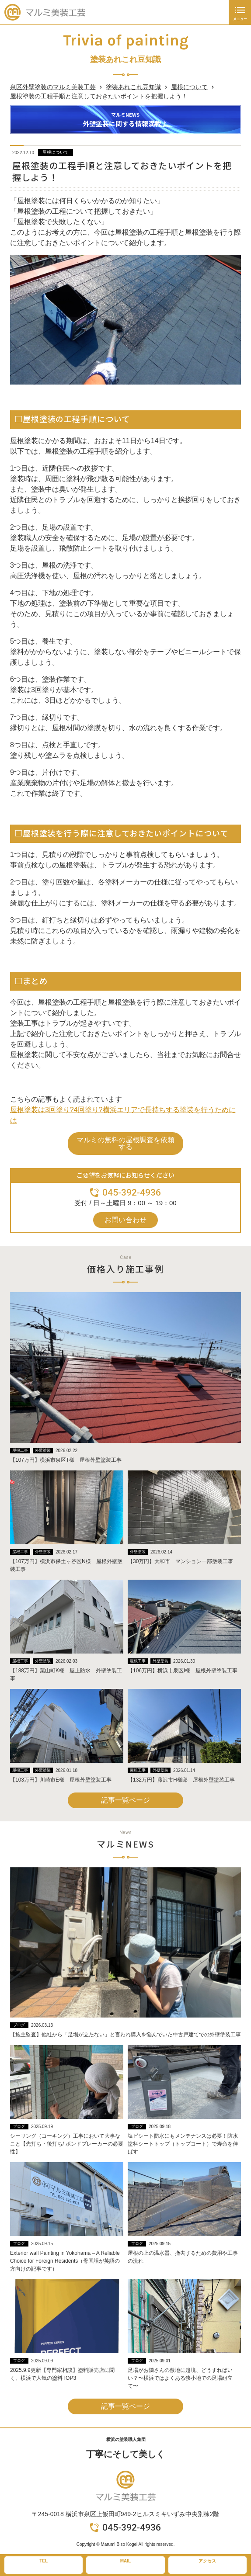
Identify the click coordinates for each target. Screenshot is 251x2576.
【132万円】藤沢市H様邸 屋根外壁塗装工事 (181, 1780)
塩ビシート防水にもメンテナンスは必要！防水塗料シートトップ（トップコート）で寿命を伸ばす (183, 2144)
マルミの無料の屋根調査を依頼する (125, 1143)
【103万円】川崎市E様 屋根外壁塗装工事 (61, 1780)
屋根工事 (20, 1450)
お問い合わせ (125, 1220)
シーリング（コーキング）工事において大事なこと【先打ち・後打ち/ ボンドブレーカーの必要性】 (66, 2144)
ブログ (19, 2025)
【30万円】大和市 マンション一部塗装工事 (180, 1561)
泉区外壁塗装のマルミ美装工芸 (53, 86)
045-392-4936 (131, 1192)
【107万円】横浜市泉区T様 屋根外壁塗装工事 (66, 1460)
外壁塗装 (43, 1450)
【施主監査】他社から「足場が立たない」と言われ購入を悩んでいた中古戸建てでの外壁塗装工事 (125, 2035)
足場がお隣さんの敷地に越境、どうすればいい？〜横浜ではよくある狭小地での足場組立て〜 (180, 2378)
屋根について (189, 86)
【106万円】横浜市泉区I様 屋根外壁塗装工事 (182, 1671)
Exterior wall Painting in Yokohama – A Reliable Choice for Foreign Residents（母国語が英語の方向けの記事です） (65, 2261)
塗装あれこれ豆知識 (133, 86)
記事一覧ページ (125, 1800)
